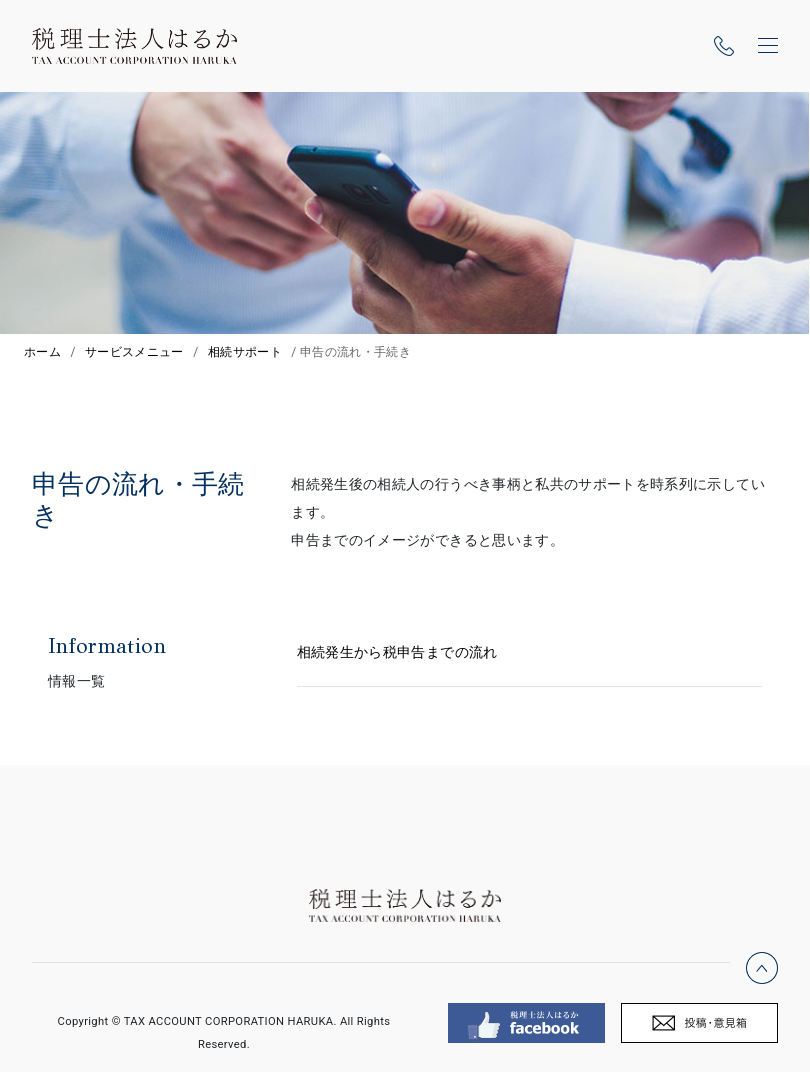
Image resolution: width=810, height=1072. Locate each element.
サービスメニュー (134, 352)
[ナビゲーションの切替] (768, 46)
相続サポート (245, 352)
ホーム (42, 352)
